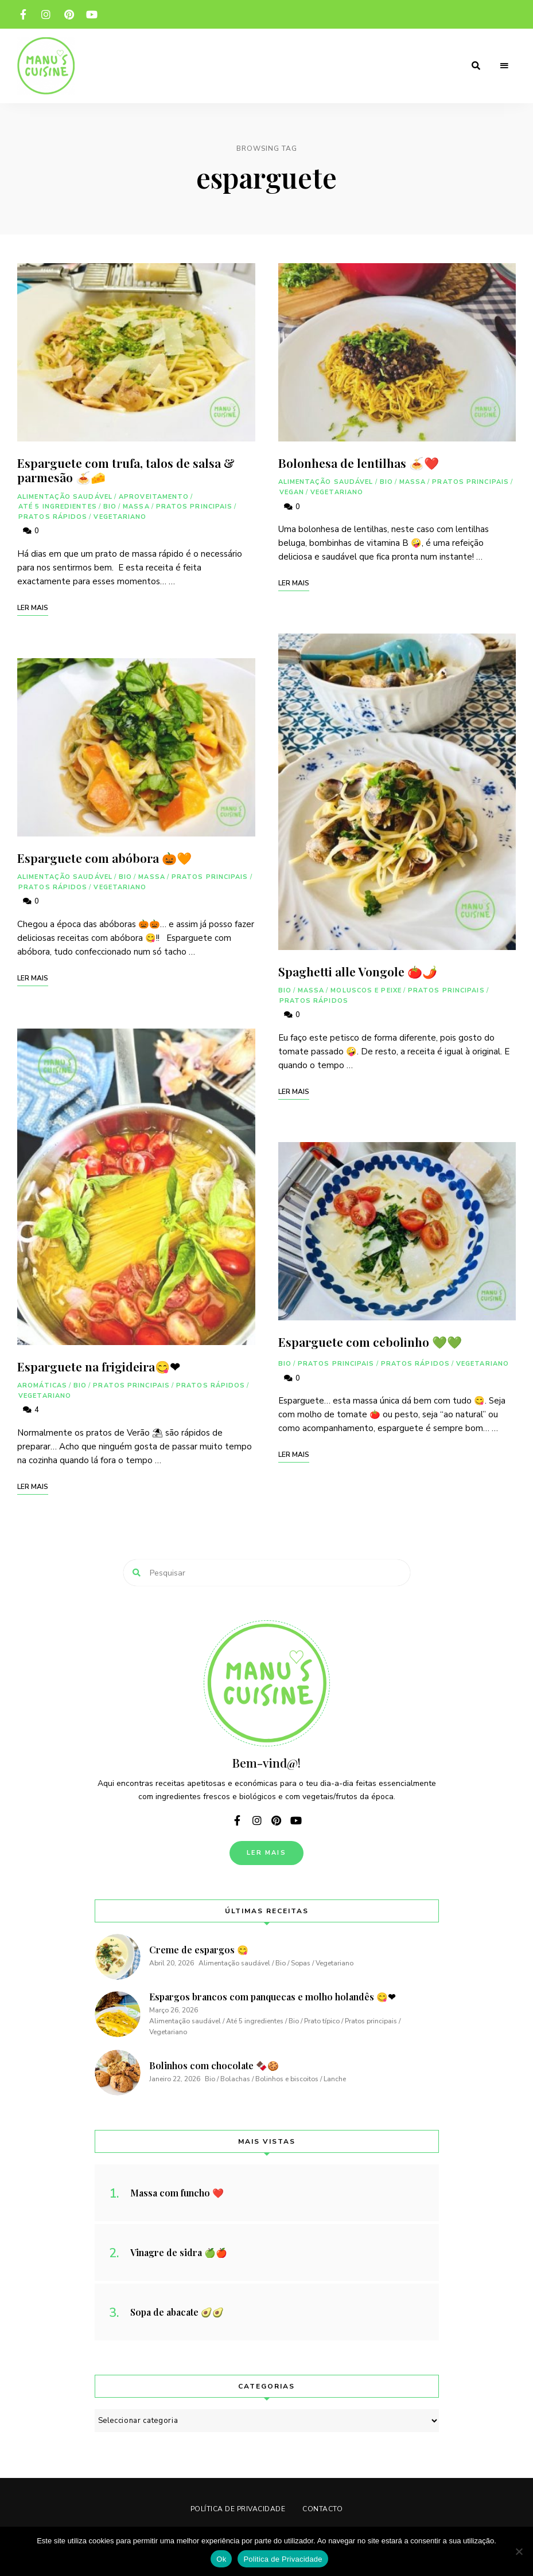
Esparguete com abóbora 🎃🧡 (104, 858)
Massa (136, 506)
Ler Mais (266, 1852)
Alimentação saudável (64, 496)
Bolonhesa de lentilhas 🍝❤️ (358, 463)
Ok (221, 2559)
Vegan (292, 492)
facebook (22, 14)
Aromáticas (42, 1385)
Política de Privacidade (238, 2509)
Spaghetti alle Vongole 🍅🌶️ (357, 971)
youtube (91, 14)
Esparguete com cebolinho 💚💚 (370, 1342)
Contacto (322, 2509)
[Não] (518, 2551)
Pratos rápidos (52, 517)
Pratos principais (194, 506)
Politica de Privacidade (282, 2559)
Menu (504, 65)
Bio (109, 506)
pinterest (68, 14)
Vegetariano (120, 517)
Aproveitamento (154, 496)
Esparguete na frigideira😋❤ (98, 1366)
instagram (45, 14)
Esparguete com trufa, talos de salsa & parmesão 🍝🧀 (126, 470)
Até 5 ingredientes (57, 506)
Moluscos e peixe (366, 990)
